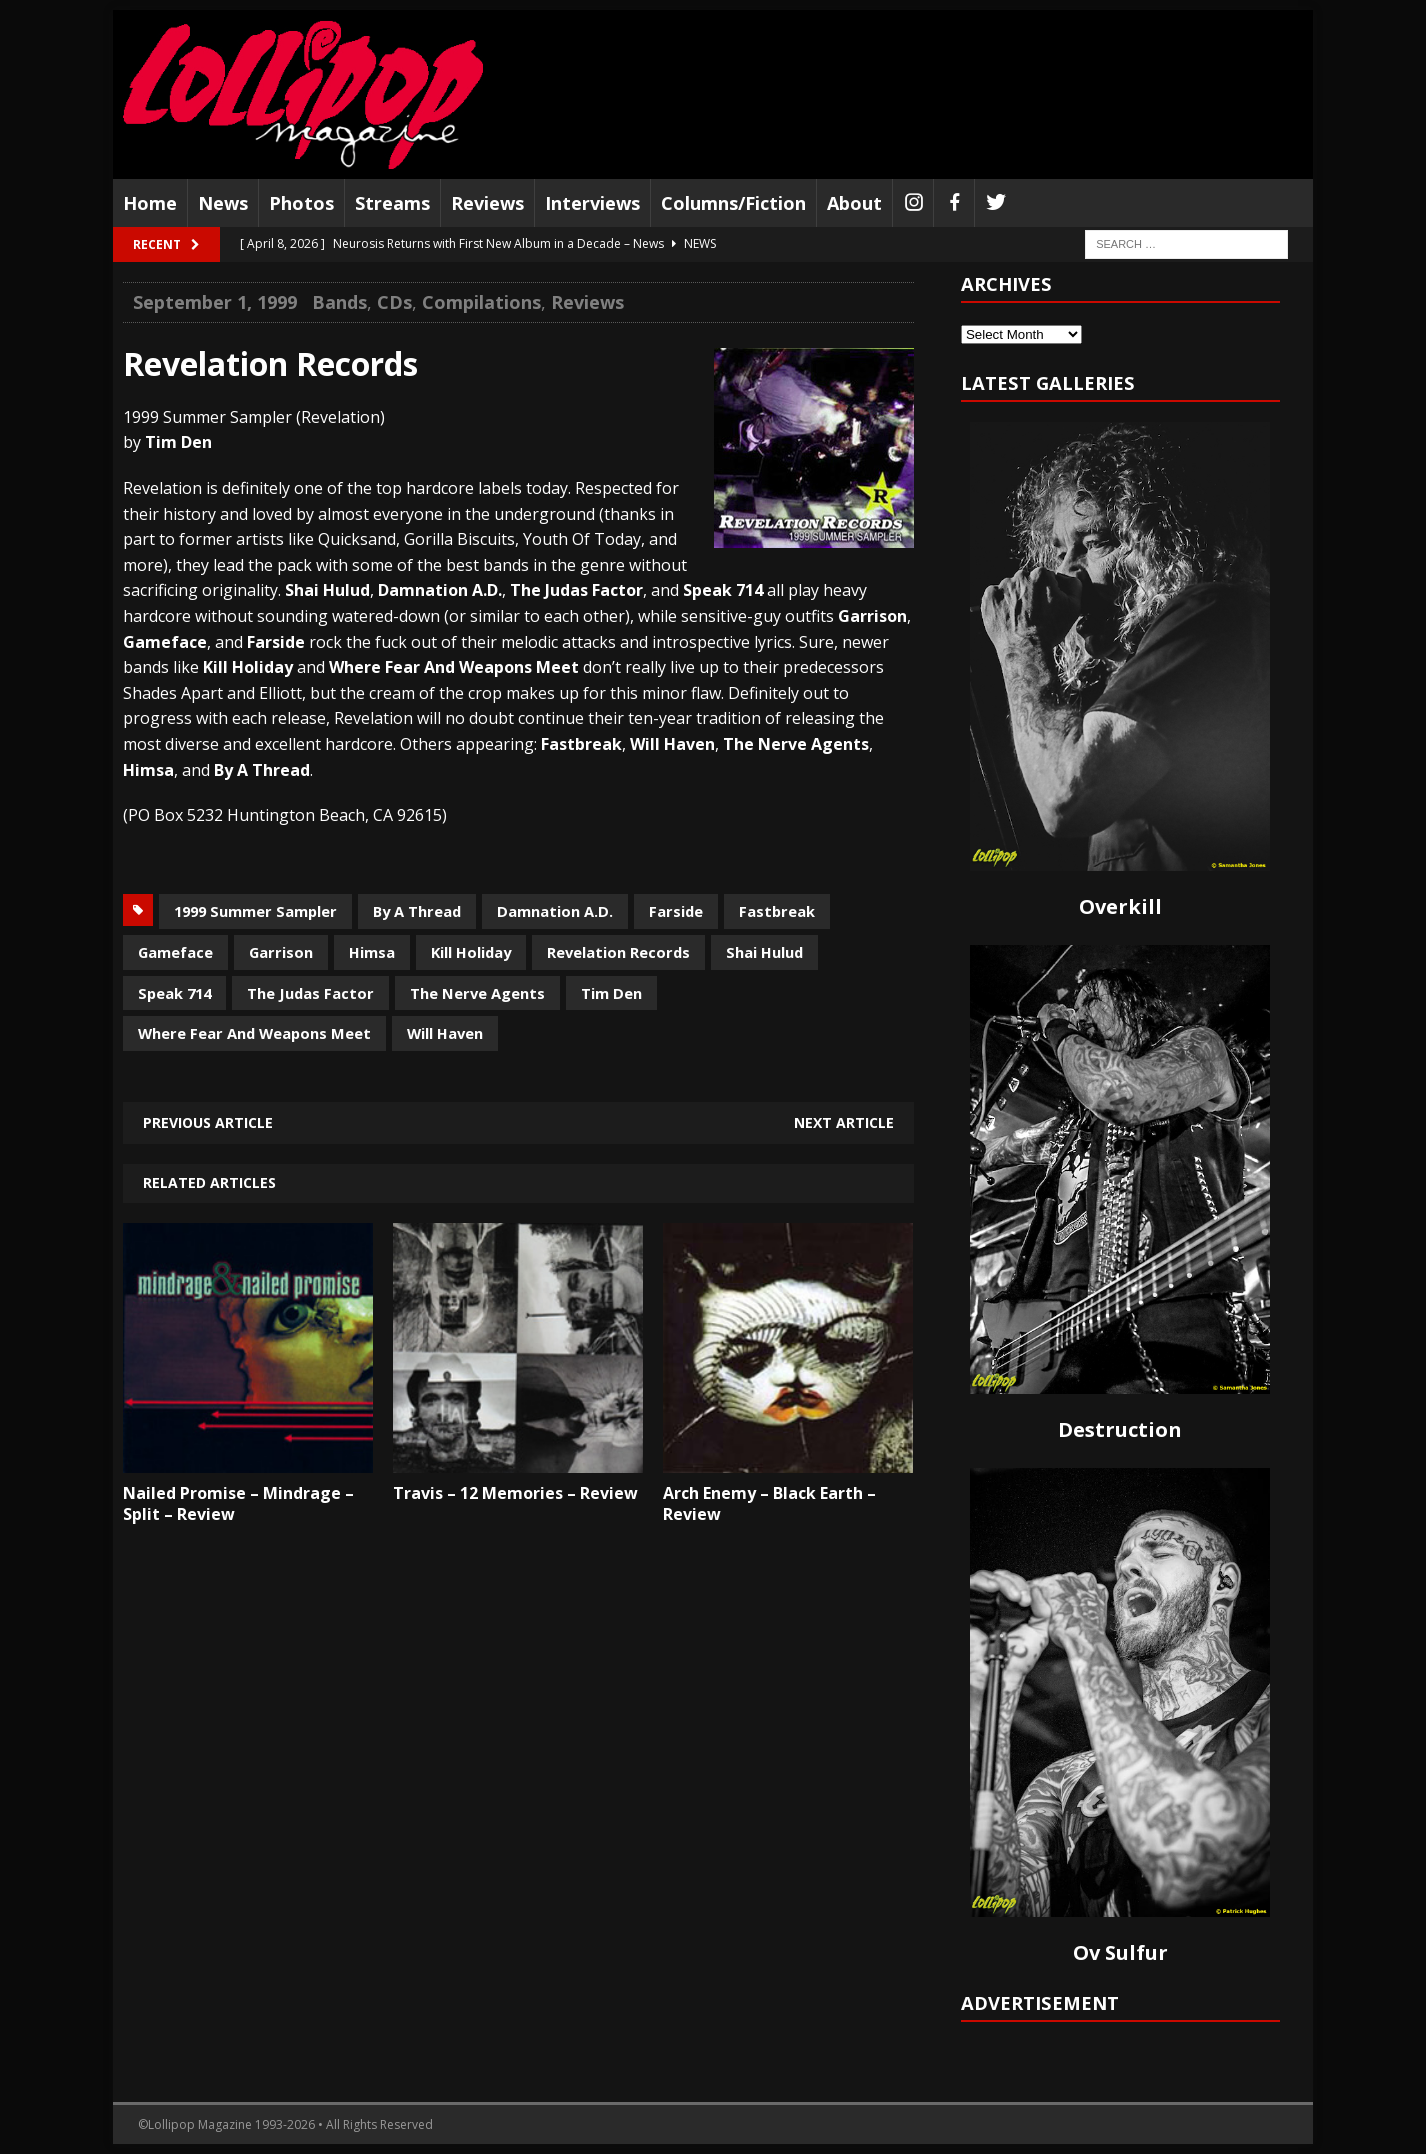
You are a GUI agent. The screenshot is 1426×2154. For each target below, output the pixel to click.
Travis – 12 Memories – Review (515, 1493)
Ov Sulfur (1120, 1952)
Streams (392, 203)
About (854, 203)
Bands (339, 302)
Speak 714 (174, 993)
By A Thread (417, 911)
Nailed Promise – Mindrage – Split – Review (238, 1503)
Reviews (487, 203)
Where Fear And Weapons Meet (254, 1033)
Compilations (481, 302)
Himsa (372, 952)
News (223, 203)
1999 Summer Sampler (255, 911)
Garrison (281, 952)
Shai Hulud (764, 952)
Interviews (592, 203)
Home (150, 203)
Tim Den (611, 993)
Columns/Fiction (733, 203)
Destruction (1120, 1429)
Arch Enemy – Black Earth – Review (769, 1503)
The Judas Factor (310, 993)
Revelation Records (618, 952)
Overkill (1120, 906)
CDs (394, 302)
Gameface (175, 952)
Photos (301, 203)
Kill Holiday (471, 952)
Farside (676, 911)
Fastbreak (777, 911)
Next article (844, 1122)
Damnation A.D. (555, 911)
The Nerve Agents (477, 993)
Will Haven (445, 1033)
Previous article (208, 1122)
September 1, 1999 (215, 302)
